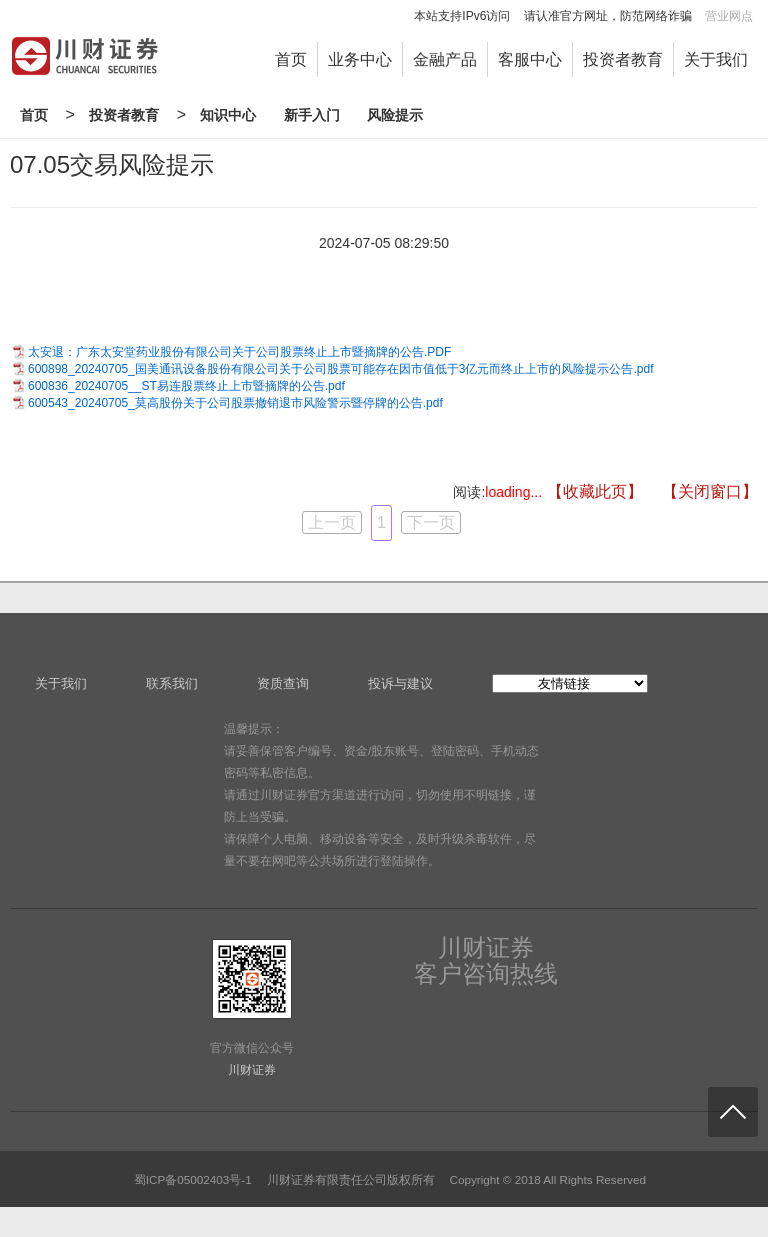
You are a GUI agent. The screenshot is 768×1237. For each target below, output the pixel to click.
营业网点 (729, 16)
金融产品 (445, 59)
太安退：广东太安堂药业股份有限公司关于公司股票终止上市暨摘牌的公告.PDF (239, 352)
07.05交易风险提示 (112, 164)
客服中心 (530, 59)
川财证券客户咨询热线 (486, 961)
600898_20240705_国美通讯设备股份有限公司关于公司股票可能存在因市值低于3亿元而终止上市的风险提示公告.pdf (340, 369)
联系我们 (172, 683)
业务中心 (360, 59)
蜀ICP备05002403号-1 (193, 1179)
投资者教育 (623, 59)
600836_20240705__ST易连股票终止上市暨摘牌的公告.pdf (186, 386)
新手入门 (312, 115)
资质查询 (283, 683)
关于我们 (716, 59)
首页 (291, 59)
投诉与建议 (400, 683)
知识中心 (228, 115)
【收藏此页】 (595, 491)
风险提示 (395, 115)
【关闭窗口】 (710, 491)
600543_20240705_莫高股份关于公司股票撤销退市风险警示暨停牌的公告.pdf (235, 403)
